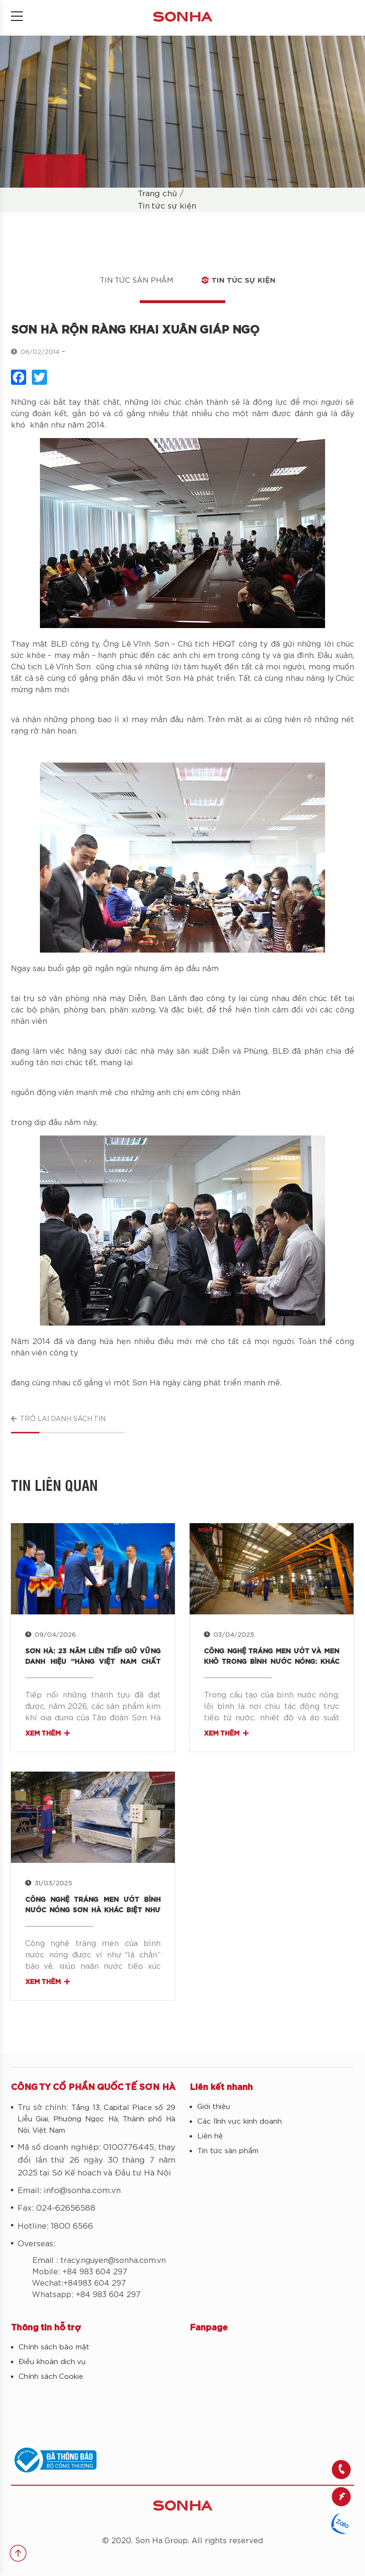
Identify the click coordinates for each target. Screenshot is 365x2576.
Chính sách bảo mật (54, 2347)
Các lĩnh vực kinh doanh (239, 2121)
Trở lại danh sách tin (58, 1419)
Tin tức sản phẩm (136, 280)
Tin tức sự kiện (167, 206)
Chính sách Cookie (51, 2376)
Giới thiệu (213, 2106)
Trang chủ (157, 194)
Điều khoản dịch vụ (52, 2362)
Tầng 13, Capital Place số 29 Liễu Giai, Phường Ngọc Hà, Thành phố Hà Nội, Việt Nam (96, 2119)
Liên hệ (210, 2136)
